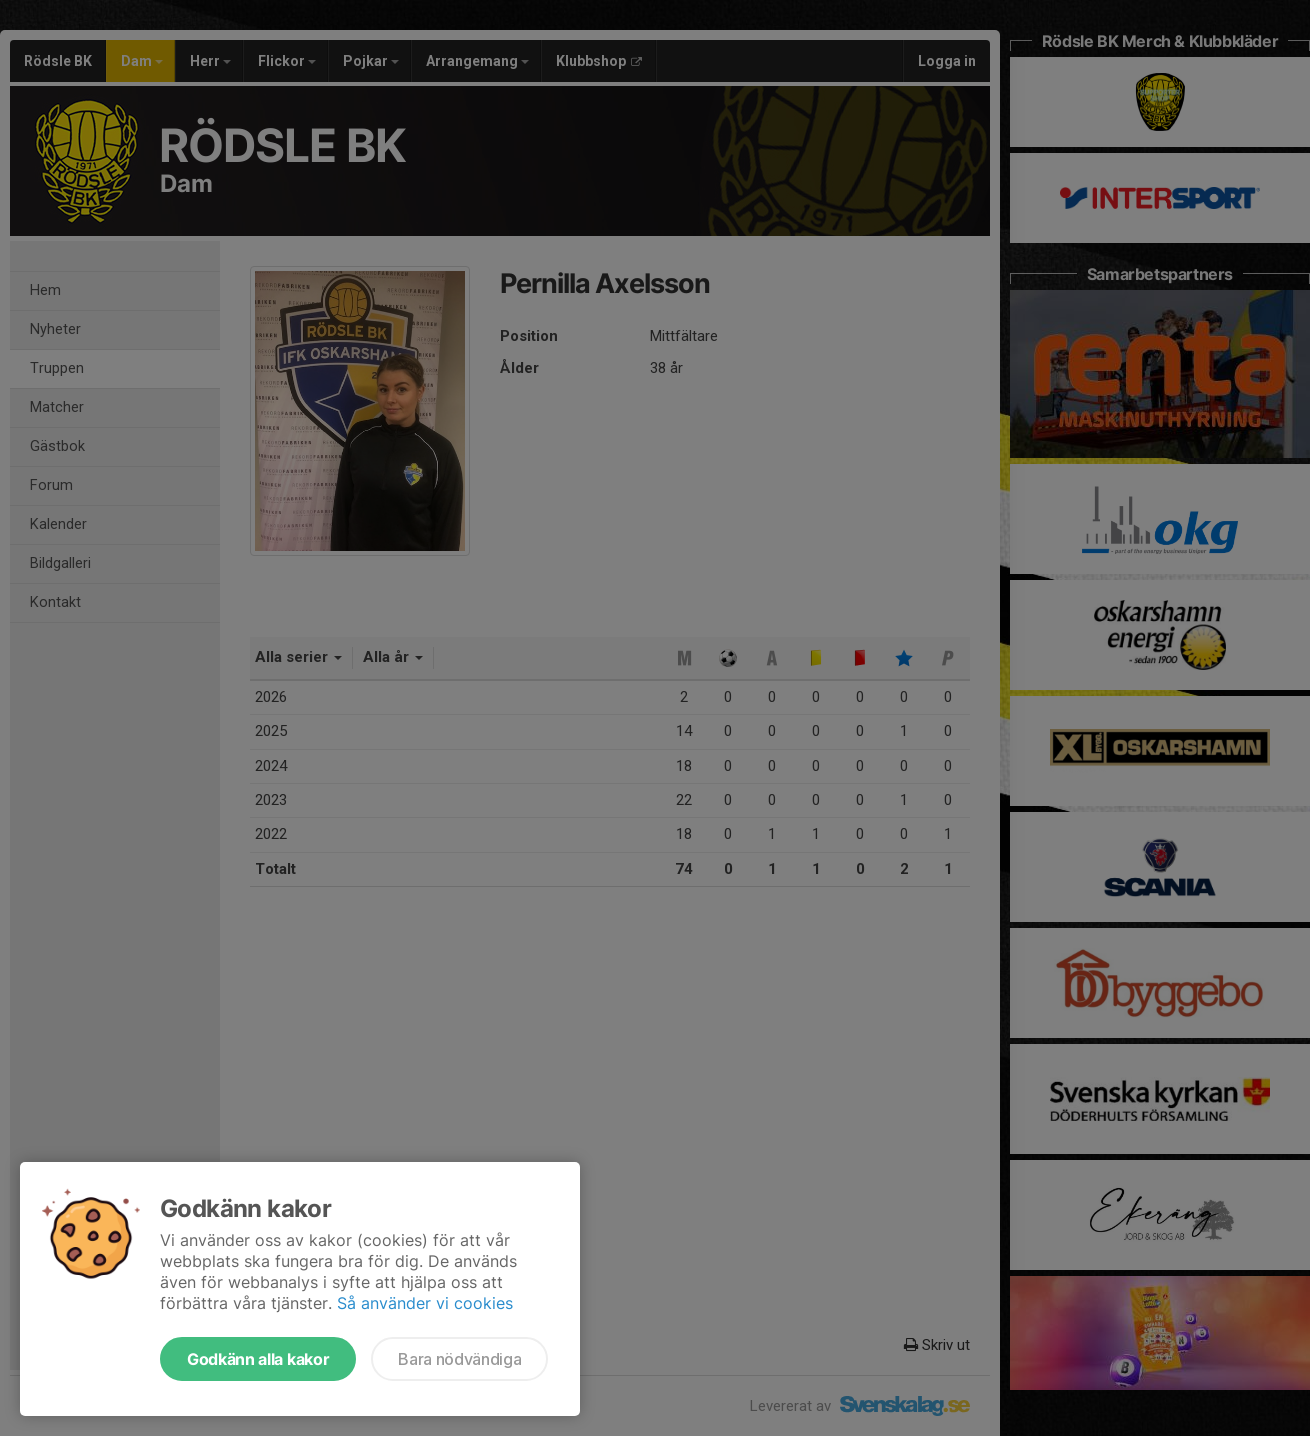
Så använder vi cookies (425, 1303)
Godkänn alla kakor (258, 1359)
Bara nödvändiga (459, 1359)
